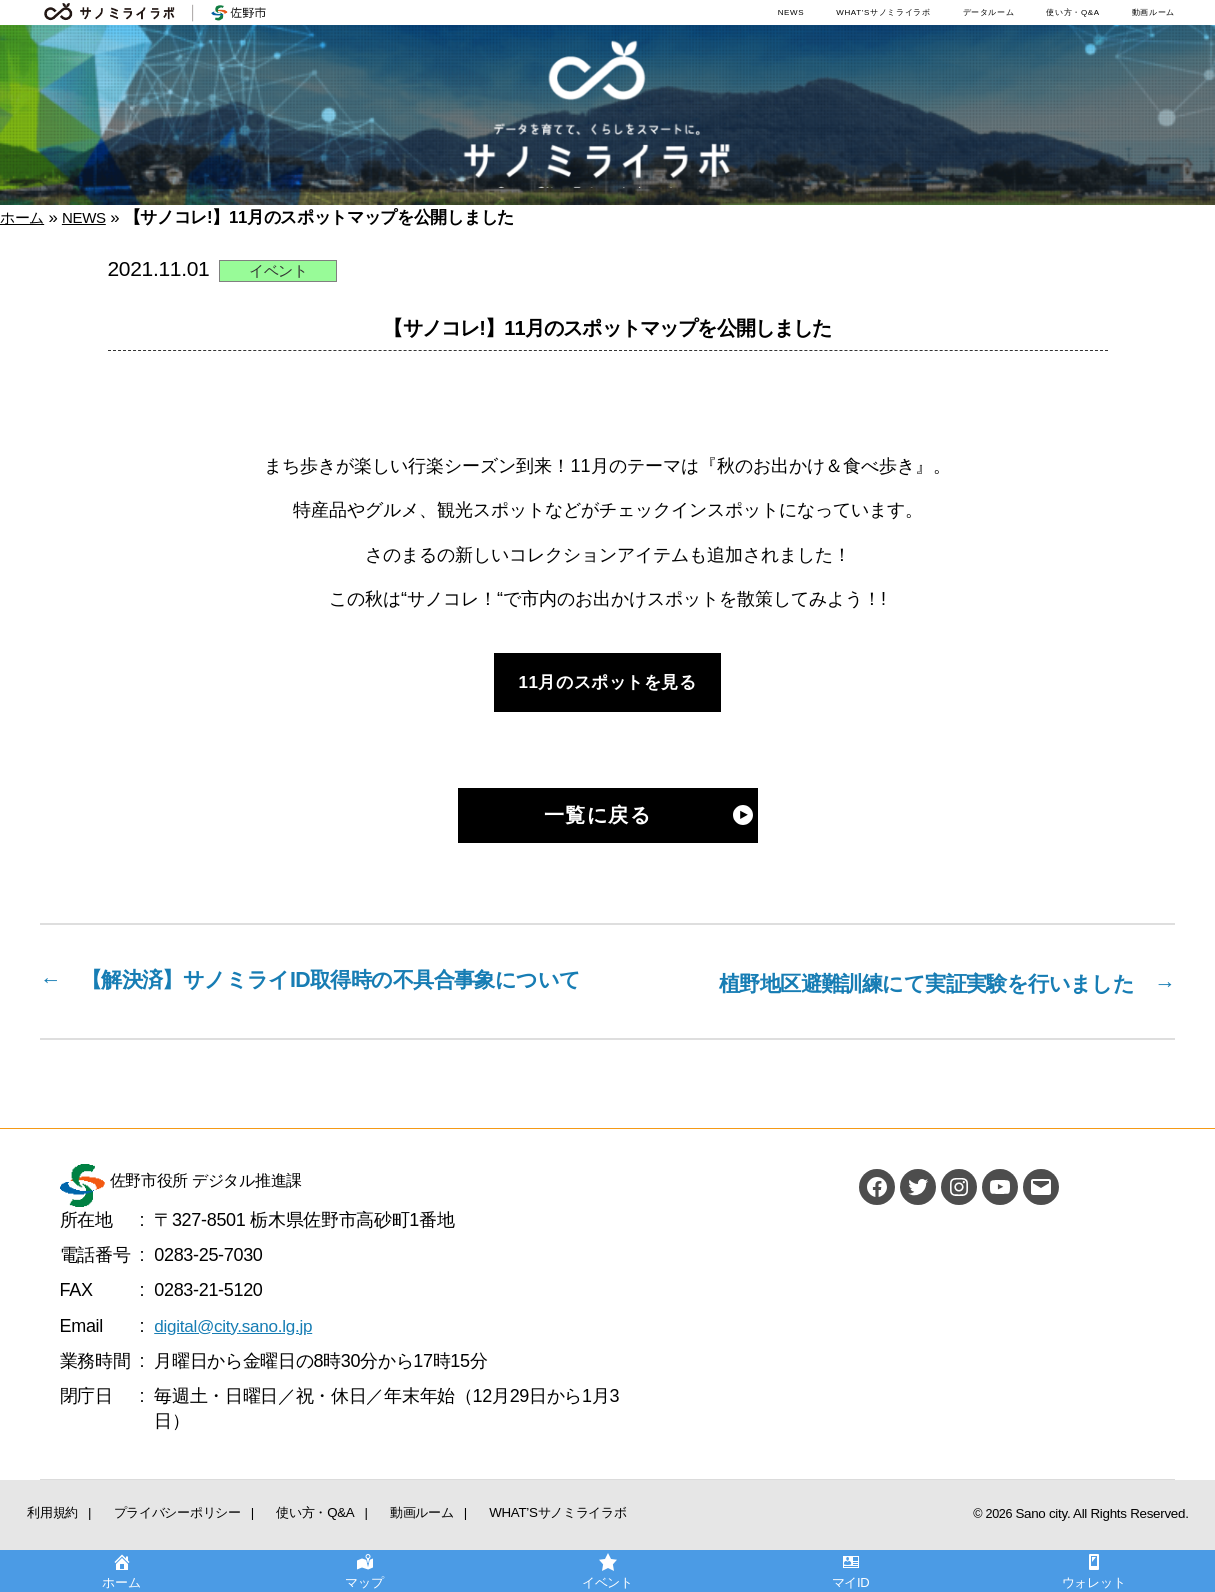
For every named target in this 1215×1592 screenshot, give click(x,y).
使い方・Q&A (1072, 12)
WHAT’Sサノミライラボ (883, 12)
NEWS (791, 12)
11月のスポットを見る (607, 683)
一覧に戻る (598, 816)
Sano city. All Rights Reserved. (1108, 1545)
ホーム (25, 217)
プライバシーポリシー (139, 1540)
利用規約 (41, 1540)
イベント (278, 270)
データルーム (989, 12)
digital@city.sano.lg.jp (237, 1357)
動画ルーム (1153, 12)
